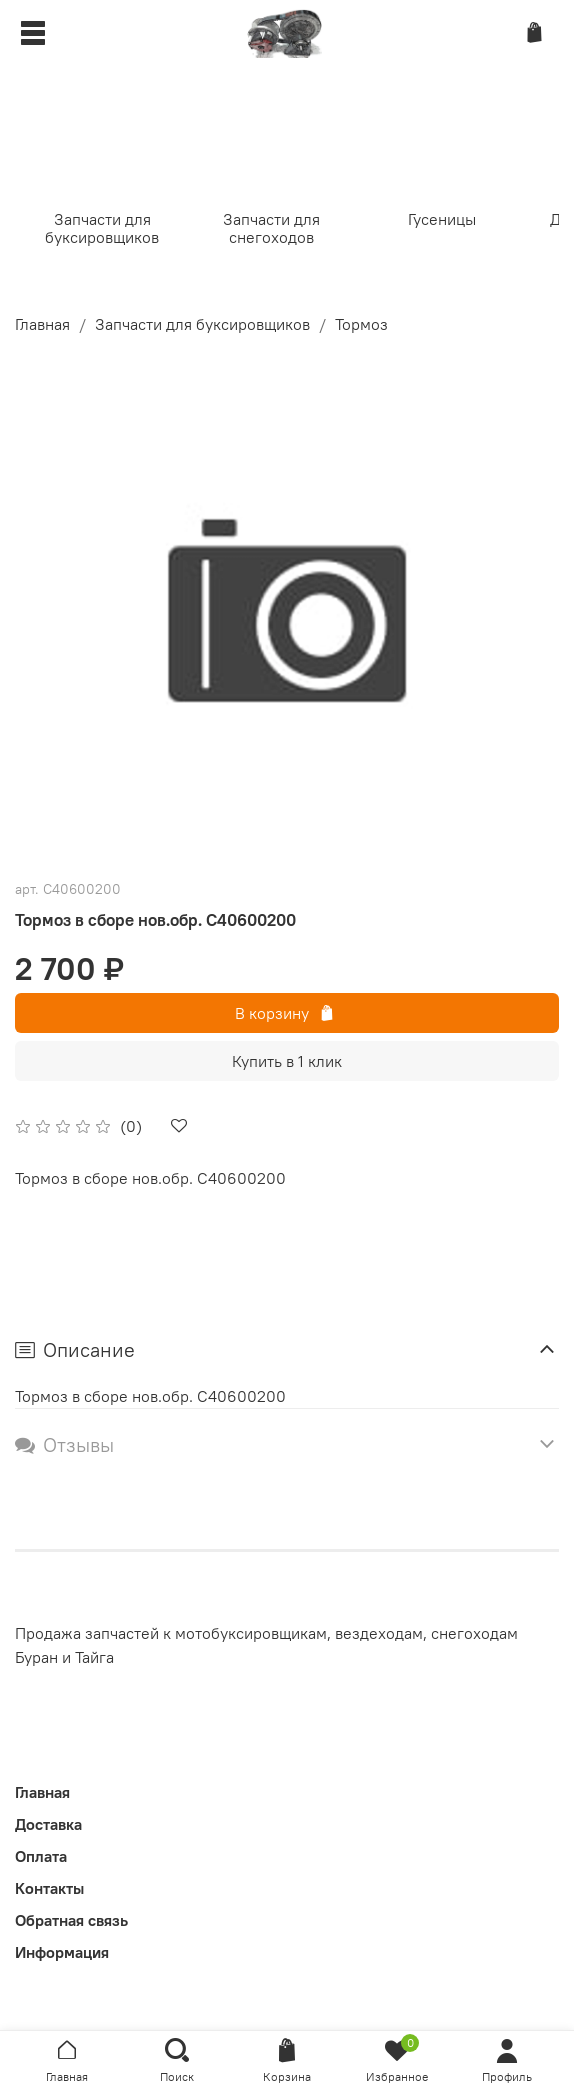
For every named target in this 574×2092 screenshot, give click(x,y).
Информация (62, 1952)
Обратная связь (71, 1920)
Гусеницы (442, 219)
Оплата (41, 1856)
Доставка (48, 1824)
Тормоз (361, 324)
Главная (42, 324)
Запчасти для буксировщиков (102, 228)
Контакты (49, 1888)
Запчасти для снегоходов (271, 228)
